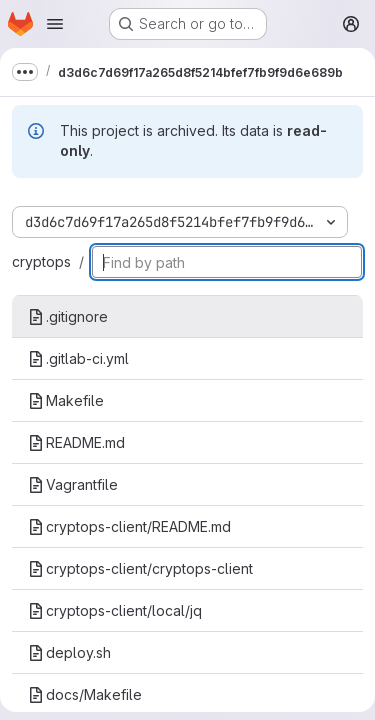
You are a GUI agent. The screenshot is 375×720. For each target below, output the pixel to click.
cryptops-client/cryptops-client (140, 568)
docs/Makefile (85, 694)
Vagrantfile (73, 484)
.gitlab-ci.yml (78, 358)
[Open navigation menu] (55, 24)
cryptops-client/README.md (129, 526)
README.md (76, 442)
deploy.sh (69, 652)
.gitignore (68, 316)
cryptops (41, 261)
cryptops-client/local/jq (115, 610)
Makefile (66, 400)
